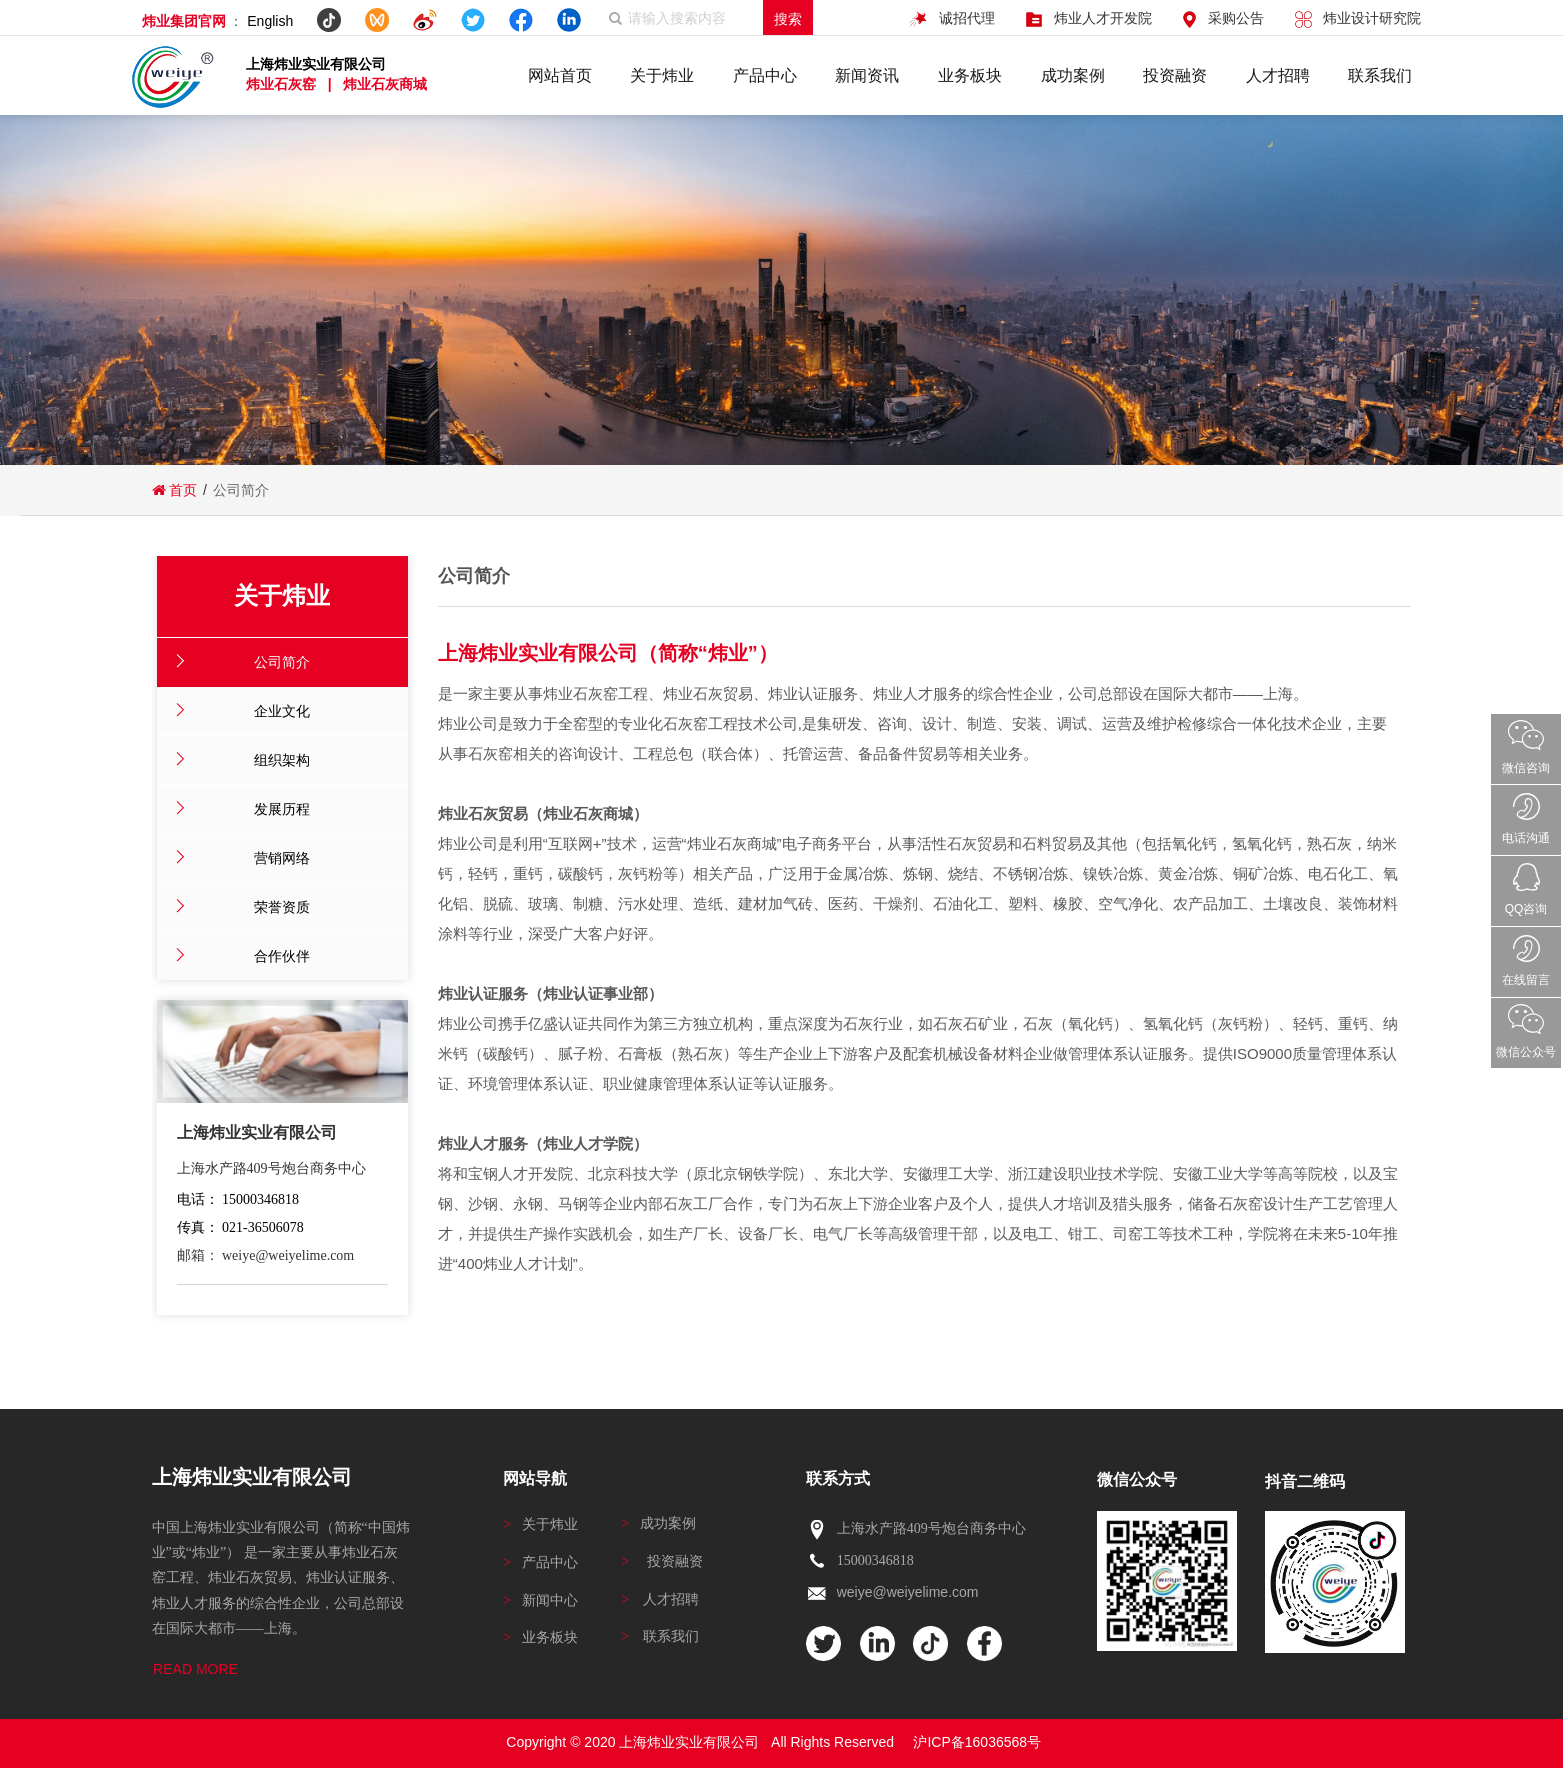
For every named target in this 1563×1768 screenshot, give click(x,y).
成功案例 (1073, 75)
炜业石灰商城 (385, 84)
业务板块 (970, 75)
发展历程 (282, 809)
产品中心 (765, 75)
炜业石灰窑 (283, 84)
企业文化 (282, 711)
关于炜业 (662, 75)
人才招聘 (1278, 75)
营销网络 (282, 858)
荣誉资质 (282, 907)
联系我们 (1380, 75)
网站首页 (560, 75)
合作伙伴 (282, 956)
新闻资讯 (867, 75)
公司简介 (282, 662)
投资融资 (1175, 75)
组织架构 (282, 760)
